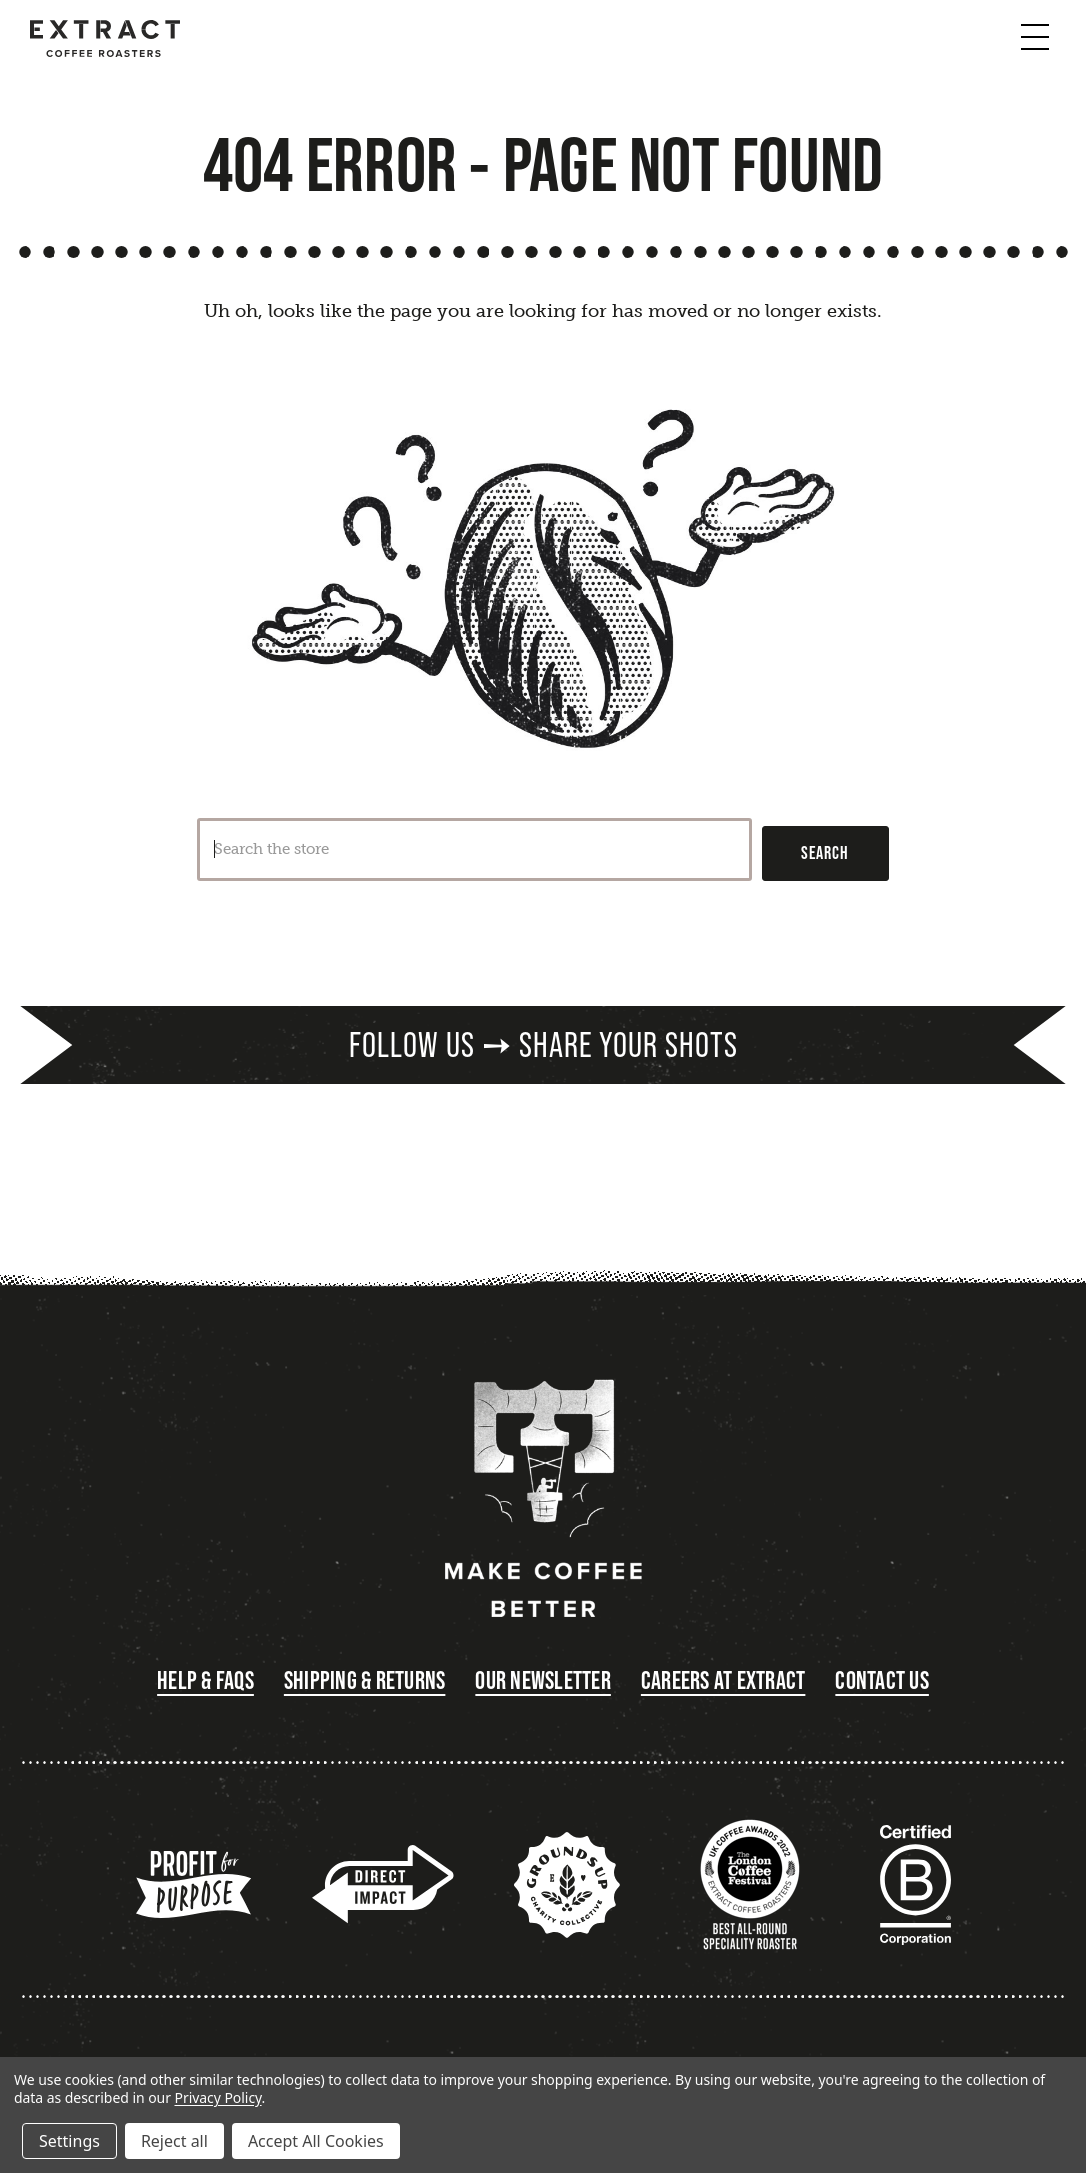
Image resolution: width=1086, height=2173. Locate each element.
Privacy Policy (218, 2097)
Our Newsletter (543, 1680)
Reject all (174, 2141)
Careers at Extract (723, 1680)
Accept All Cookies (316, 2141)
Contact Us (882, 1680)
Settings (69, 2141)
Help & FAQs (205, 1680)
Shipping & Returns (365, 1680)
